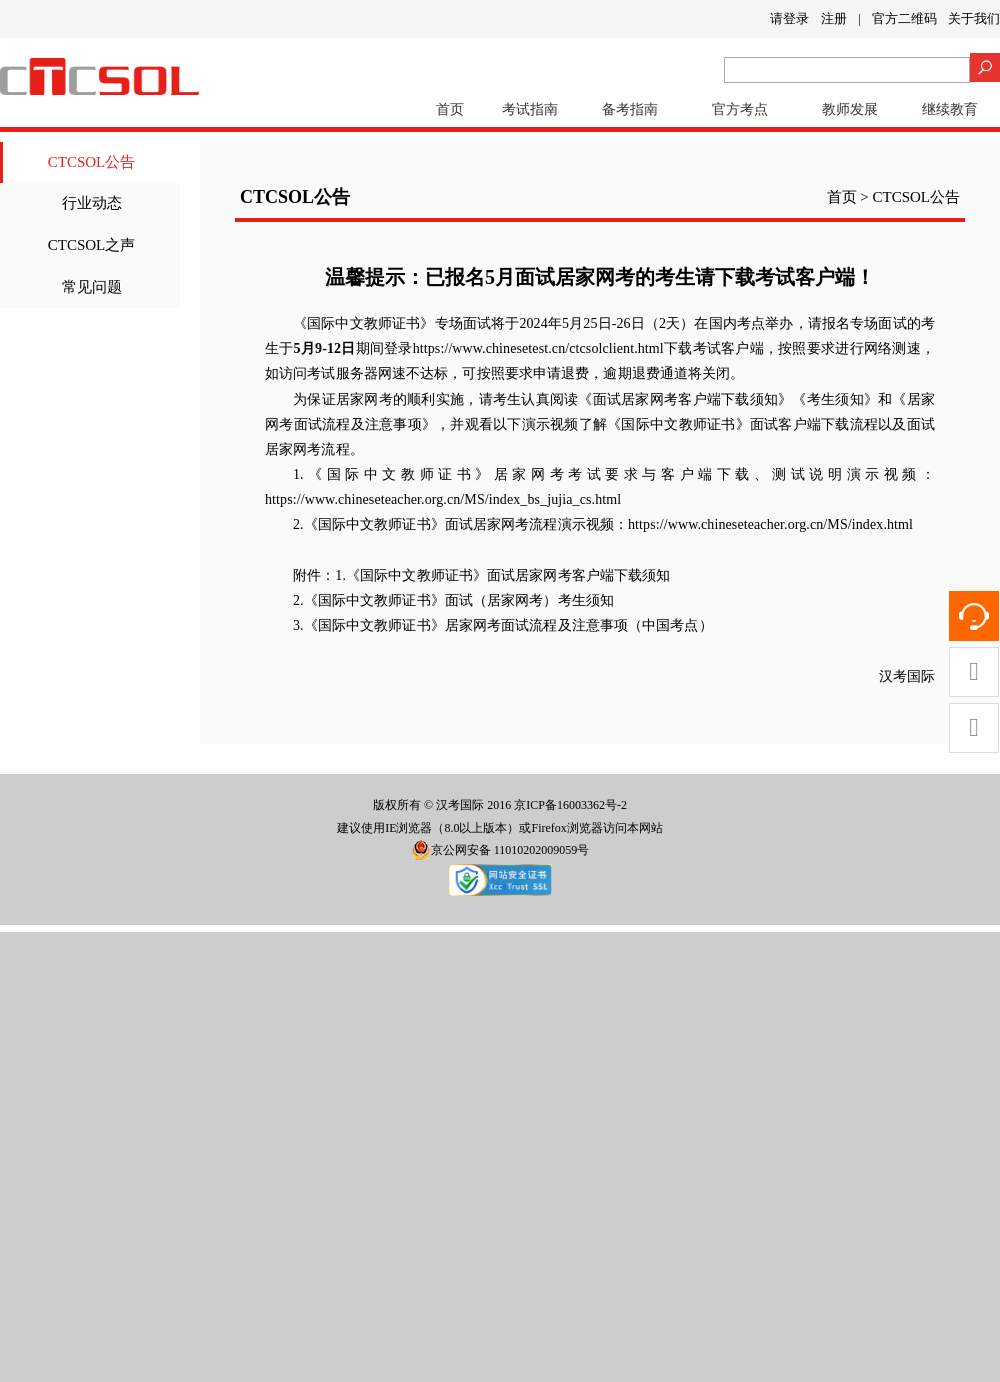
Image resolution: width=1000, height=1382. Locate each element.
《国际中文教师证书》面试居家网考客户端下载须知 (508, 575)
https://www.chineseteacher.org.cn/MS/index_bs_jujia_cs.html (443, 499)
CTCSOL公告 (92, 162)
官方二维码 (904, 18)
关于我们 (974, 18)
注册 (834, 18)
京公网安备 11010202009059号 (500, 850)
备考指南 (630, 109)
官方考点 (740, 109)
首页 (450, 109)
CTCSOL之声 (92, 245)
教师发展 (850, 109)
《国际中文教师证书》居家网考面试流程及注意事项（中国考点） (508, 625)
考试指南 (530, 109)
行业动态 (92, 203)
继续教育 (950, 109)
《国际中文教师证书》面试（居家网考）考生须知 (459, 600)
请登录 (789, 18)
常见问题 (92, 287)
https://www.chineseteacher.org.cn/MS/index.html (770, 524)
